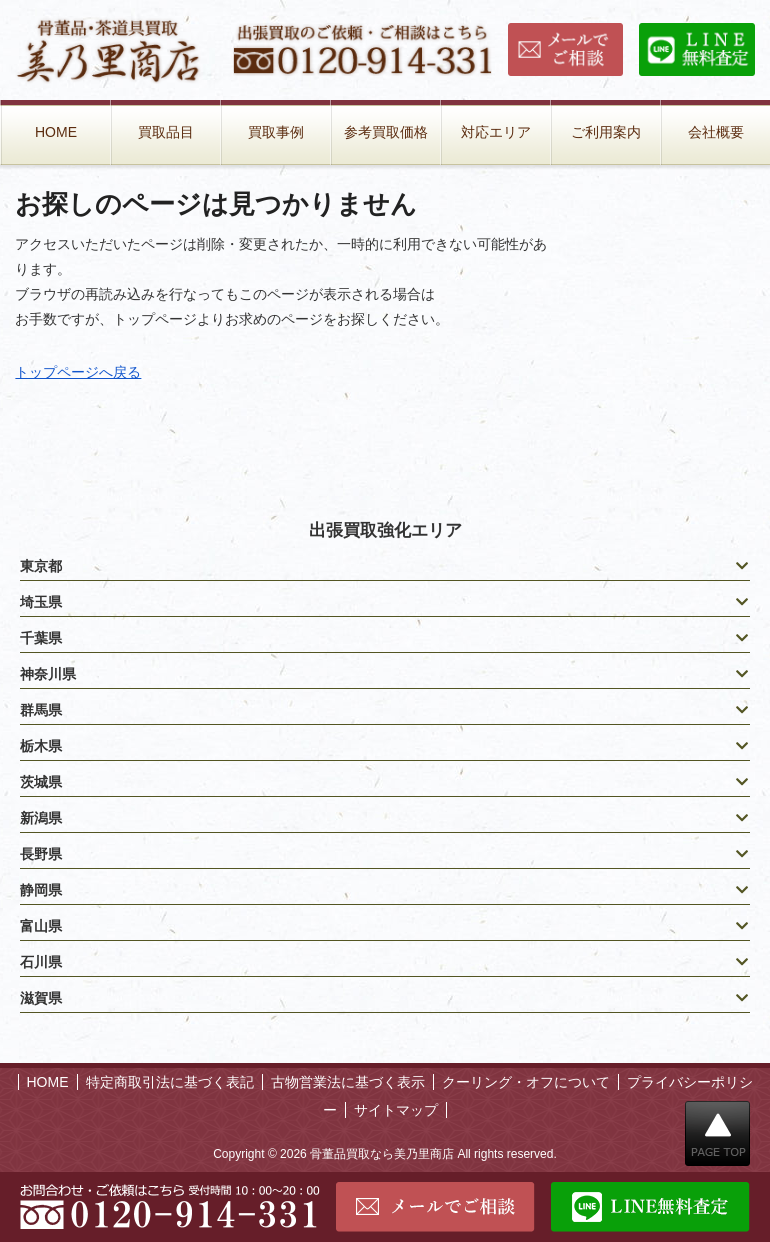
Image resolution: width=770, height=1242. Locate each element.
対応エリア (496, 132)
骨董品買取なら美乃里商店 (382, 1154)
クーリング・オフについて (526, 1082)
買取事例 (276, 132)
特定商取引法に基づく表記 (170, 1082)
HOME (56, 132)
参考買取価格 (386, 132)
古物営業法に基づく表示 (348, 1082)
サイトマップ (396, 1110)
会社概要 (716, 132)
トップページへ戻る (78, 372)
